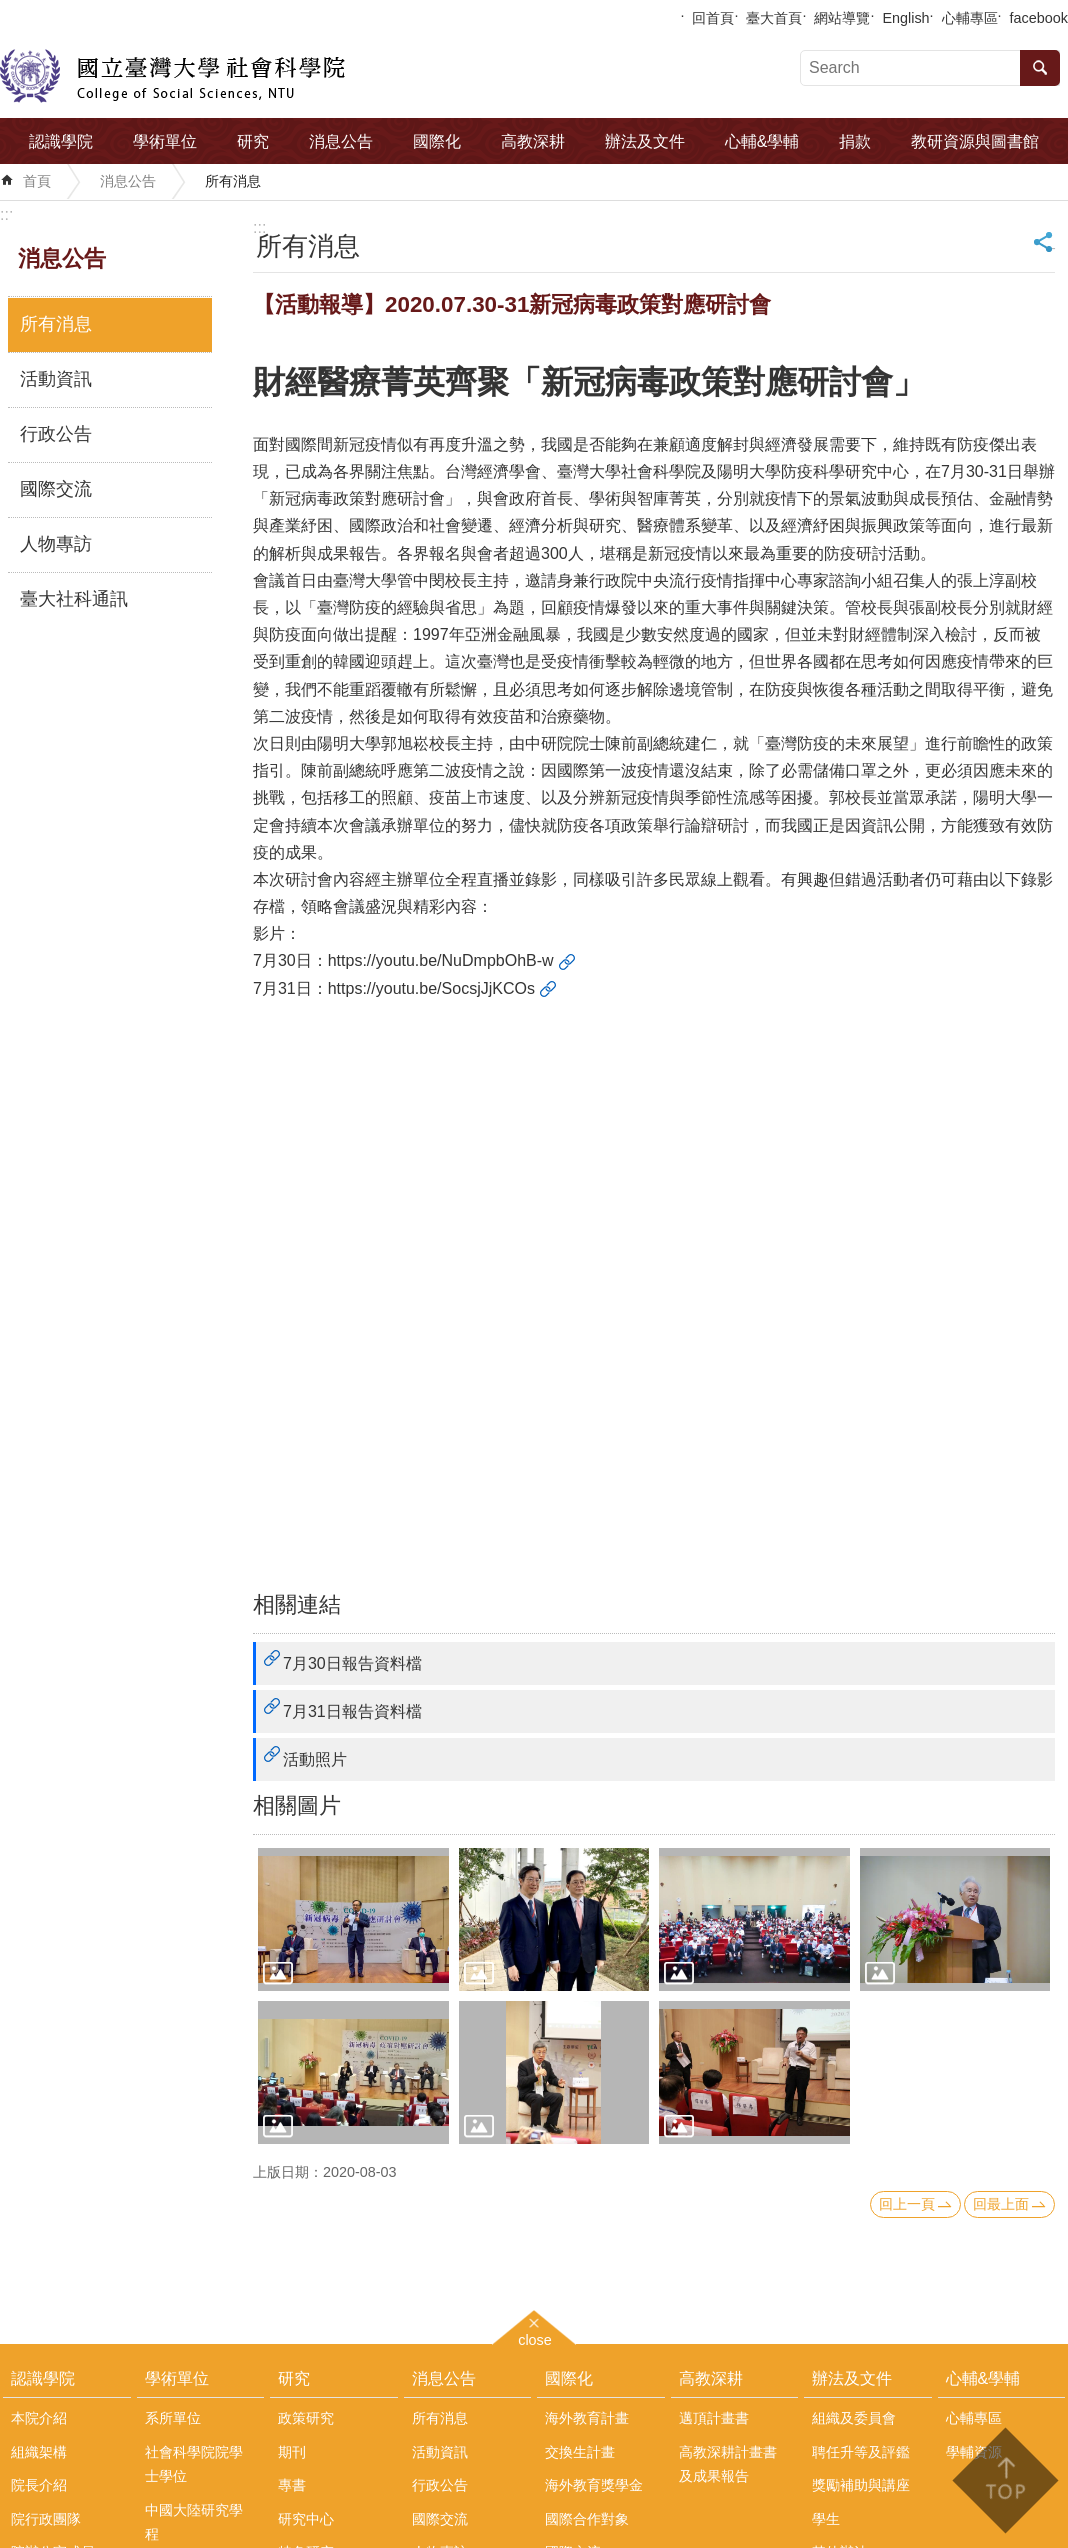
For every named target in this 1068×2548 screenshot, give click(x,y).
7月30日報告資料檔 (352, 1663)
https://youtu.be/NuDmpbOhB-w (441, 960)
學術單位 (165, 141)
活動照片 (315, 1759)
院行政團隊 (46, 2519)
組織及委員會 (854, 2418)
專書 (292, 2485)
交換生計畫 (580, 2452)
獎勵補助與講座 (861, 2485)
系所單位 (173, 2418)
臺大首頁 (774, 18)
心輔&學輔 (762, 141)
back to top (1004, 2480)
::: (6, 214)
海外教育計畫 (587, 2418)
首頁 (37, 181)
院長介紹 (39, 2485)
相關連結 (297, 1604)
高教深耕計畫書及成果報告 (728, 2464)
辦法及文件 (645, 141)
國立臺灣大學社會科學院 (172, 76)
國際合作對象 (587, 2519)
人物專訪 (56, 544)
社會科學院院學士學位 (194, 2464)
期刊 (292, 2452)
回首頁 (713, 18)
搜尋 (1040, 68)
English (905, 18)
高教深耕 (533, 141)
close (535, 2337)
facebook (1039, 18)
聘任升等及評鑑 (861, 2452)
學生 (826, 2519)
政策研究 (306, 2418)
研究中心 (306, 2519)
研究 (253, 141)
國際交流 (56, 489)
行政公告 (56, 434)
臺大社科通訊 (74, 599)
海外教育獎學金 (594, 2485)
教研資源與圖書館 (975, 141)
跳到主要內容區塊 (10, 10)
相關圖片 (297, 1805)
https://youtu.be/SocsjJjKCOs (431, 988)
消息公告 (341, 141)
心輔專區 (970, 18)
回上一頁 (907, 2204)
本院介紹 (39, 2418)
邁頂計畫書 (714, 2418)
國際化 (437, 141)
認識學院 (61, 141)
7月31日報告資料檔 (352, 1711)
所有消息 (233, 181)
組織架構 (39, 2452)
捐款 (855, 141)
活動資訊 (56, 379)
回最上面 (1001, 2204)
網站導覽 (842, 18)
